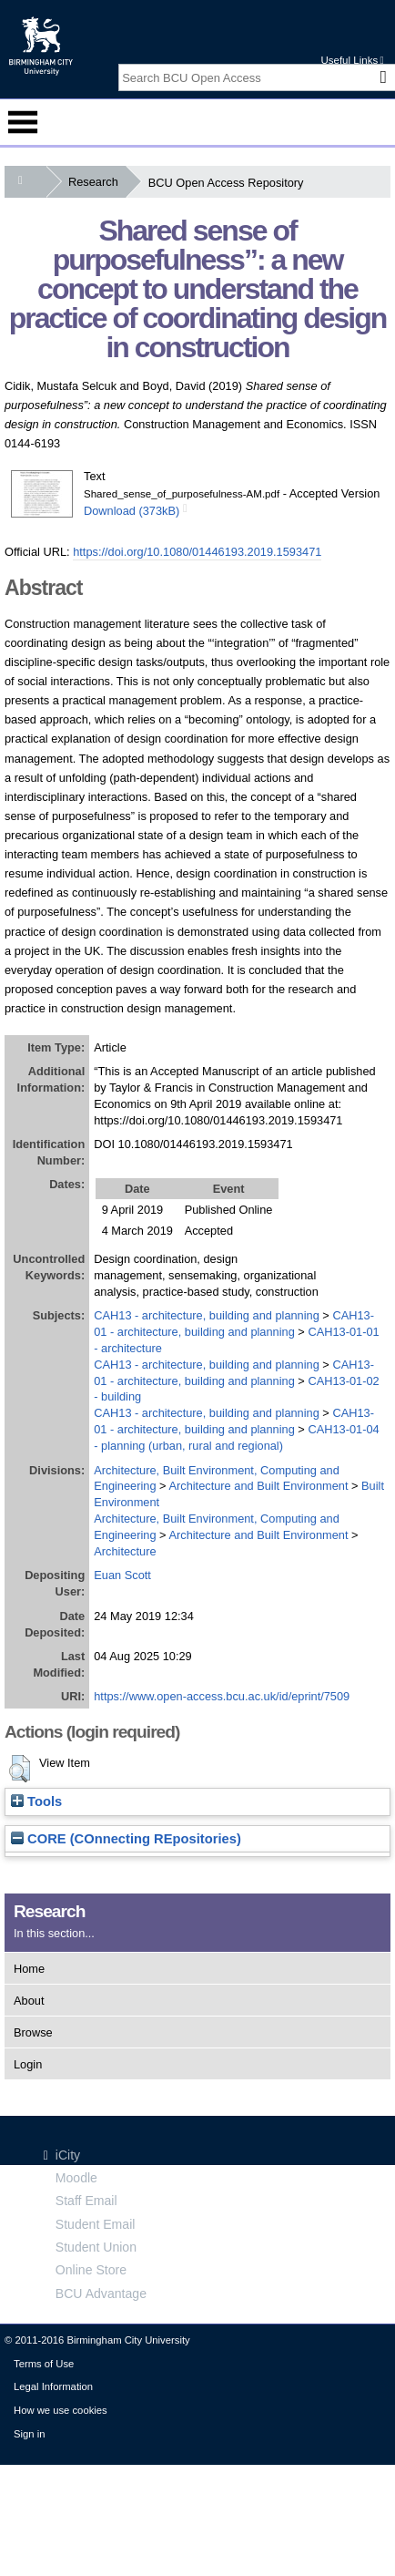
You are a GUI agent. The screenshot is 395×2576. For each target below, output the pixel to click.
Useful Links (351, 60)
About (29, 2000)
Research (97, 182)
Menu (23, 122)
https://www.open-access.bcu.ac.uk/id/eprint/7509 (221, 1696)
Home (29, 1969)
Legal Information (53, 2386)
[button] (19, 1768)
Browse (33, 2032)
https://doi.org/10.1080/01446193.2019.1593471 (197, 552)
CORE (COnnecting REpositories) (126, 1839)
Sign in (29, 2433)
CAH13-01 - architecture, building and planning (234, 1421)
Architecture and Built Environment (258, 1486)
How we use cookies (60, 2410)
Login (28, 2064)
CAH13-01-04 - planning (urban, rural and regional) (236, 1437)
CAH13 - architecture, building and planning (206, 1315)
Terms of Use (44, 2363)
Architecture (125, 1551)
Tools (36, 1801)
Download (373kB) (131, 511)
